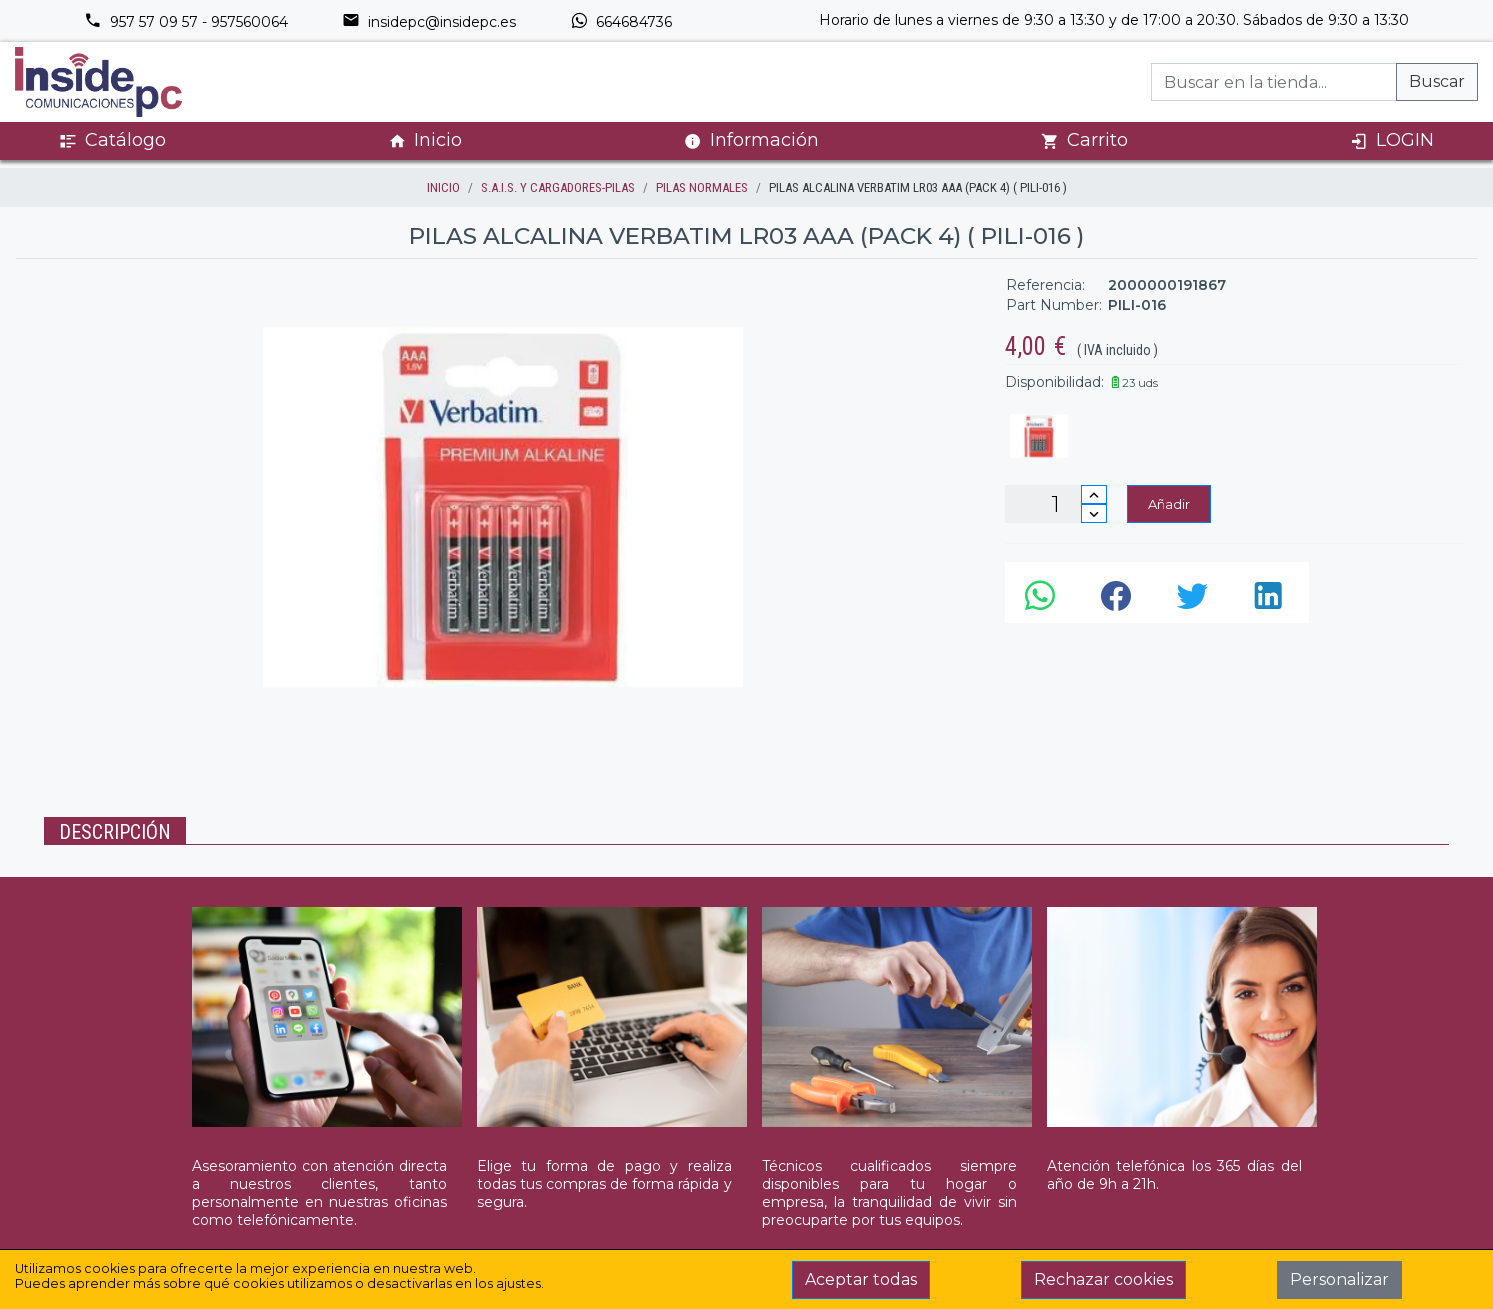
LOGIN (1392, 140)
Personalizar (1339, 1279)
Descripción (115, 832)
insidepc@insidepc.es (429, 22)
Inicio (425, 140)
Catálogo (112, 140)
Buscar (1437, 81)
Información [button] (751, 140)
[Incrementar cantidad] (1094, 494)
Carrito (1084, 140)
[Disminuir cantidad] (1094, 513)
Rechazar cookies (1103, 1279)
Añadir (1169, 504)
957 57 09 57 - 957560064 (186, 22)
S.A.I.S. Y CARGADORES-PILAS (558, 187)
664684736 (621, 22)
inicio (443, 187)
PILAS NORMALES (702, 187)
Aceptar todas (861, 1279)
